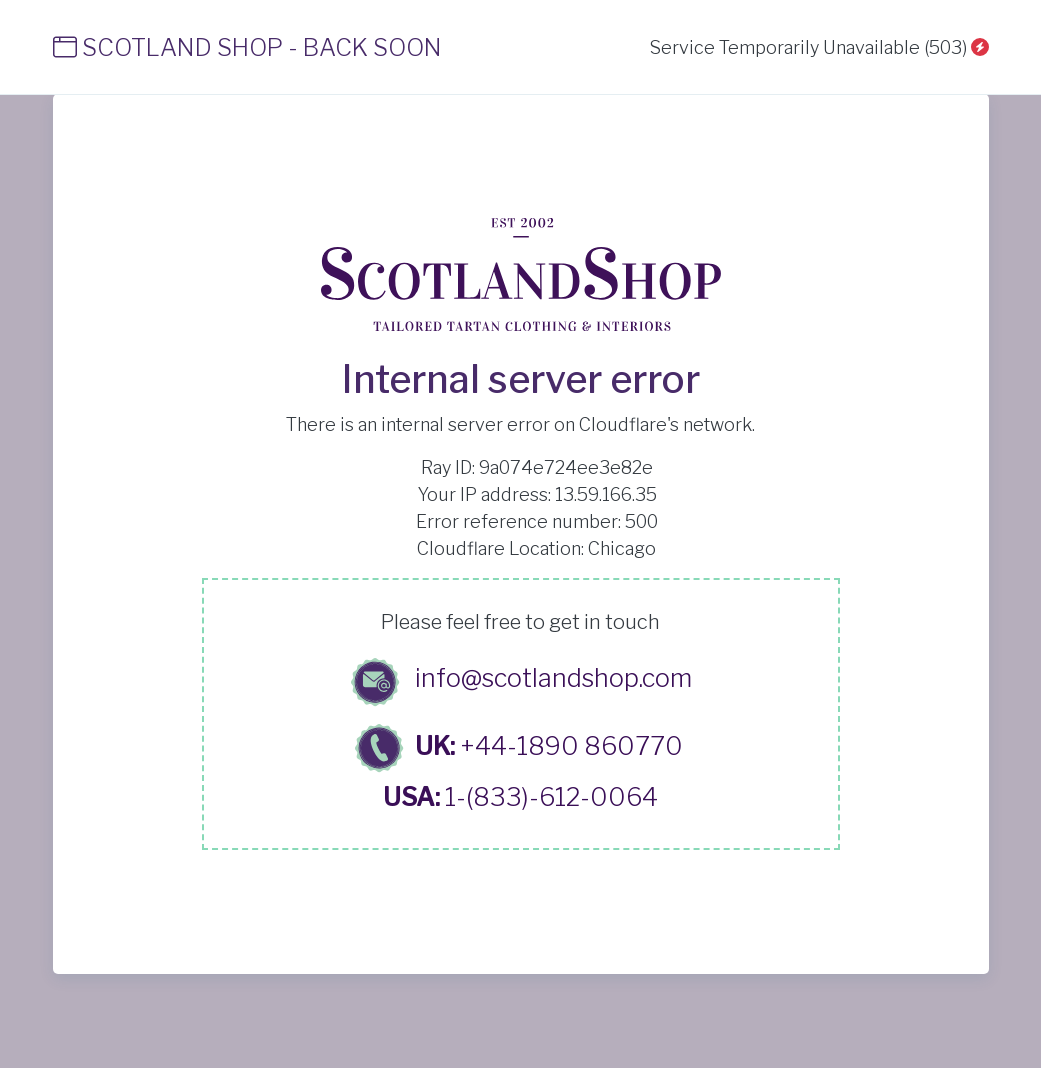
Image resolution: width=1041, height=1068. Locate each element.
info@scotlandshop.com (553, 678)
